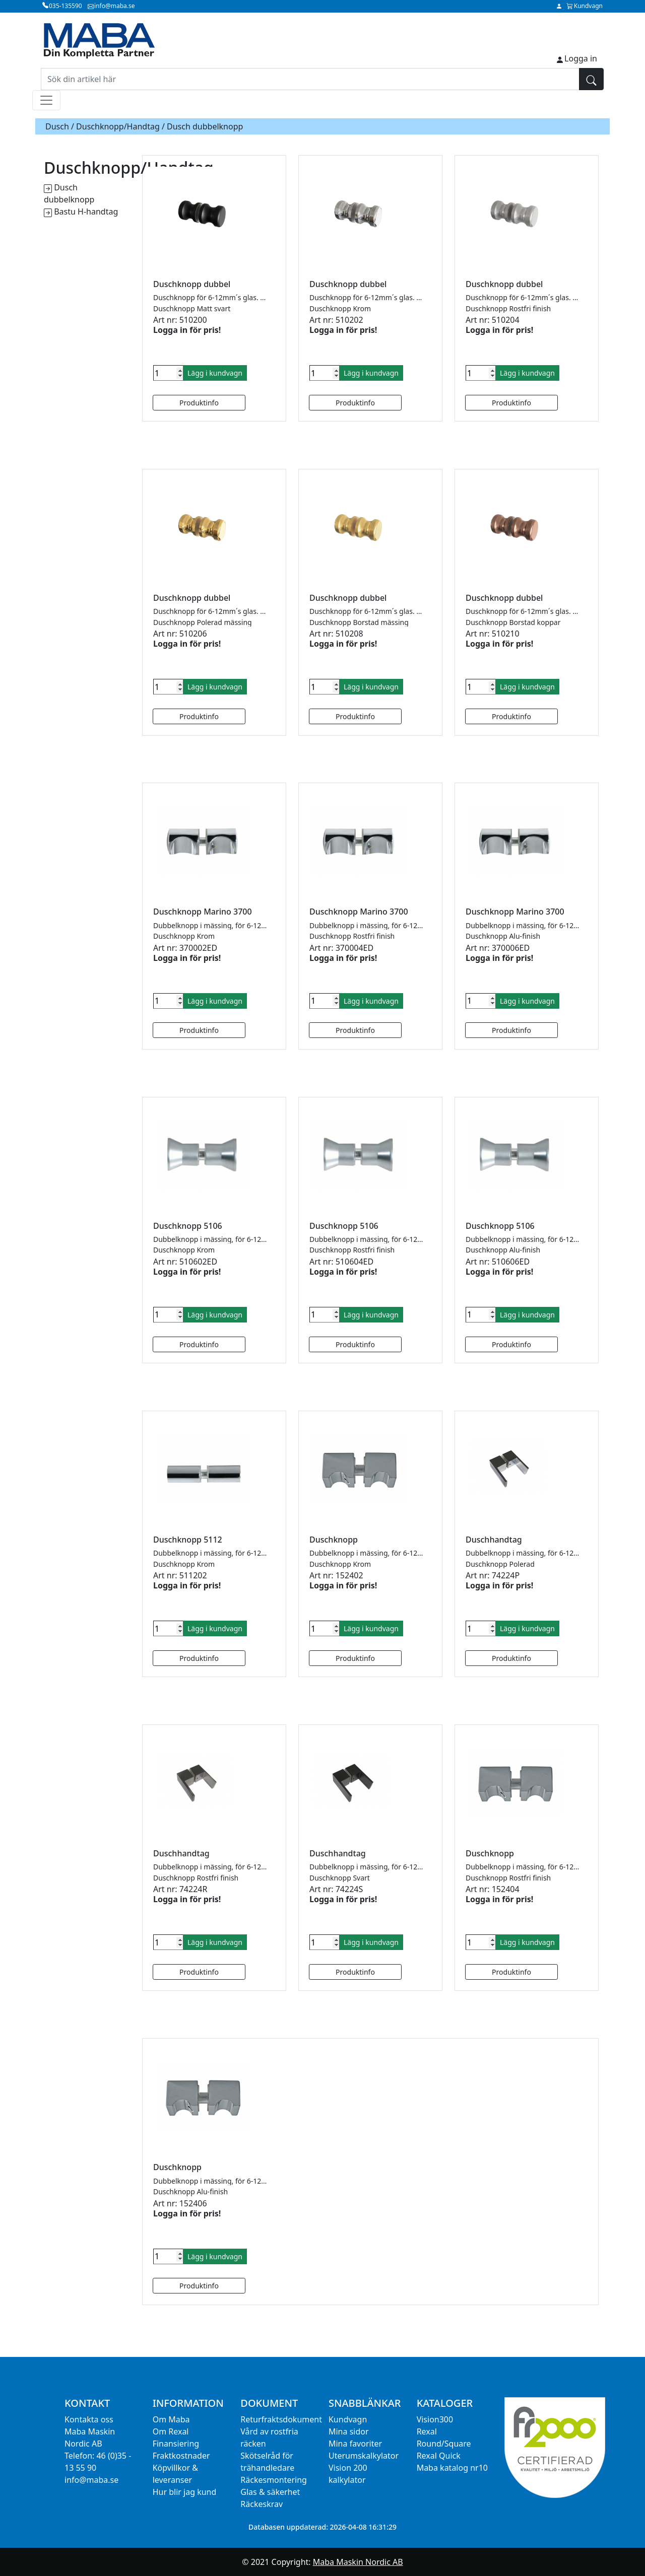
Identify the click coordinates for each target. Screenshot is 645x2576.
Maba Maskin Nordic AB (358, 2561)
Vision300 (435, 2419)
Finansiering (176, 2443)
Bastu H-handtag (86, 211)
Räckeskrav (261, 2504)
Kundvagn (348, 2419)
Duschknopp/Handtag (118, 126)
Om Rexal (171, 2431)
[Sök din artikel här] (310, 79)
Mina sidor (349, 2431)
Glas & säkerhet (270, 2491)
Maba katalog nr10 (452, 2467)
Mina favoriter (355, 2443)
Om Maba (171, 2419)
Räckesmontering (273, 2479)
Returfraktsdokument (281, 2419)
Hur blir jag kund (185, 2491)
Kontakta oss (88, 2419)
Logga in (580, 58)
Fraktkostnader (181, 2455)
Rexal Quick (439, 2455)
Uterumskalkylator (364, 2455)
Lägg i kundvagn (214, 373)
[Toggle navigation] (46, 100)
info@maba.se (91, 2479)
